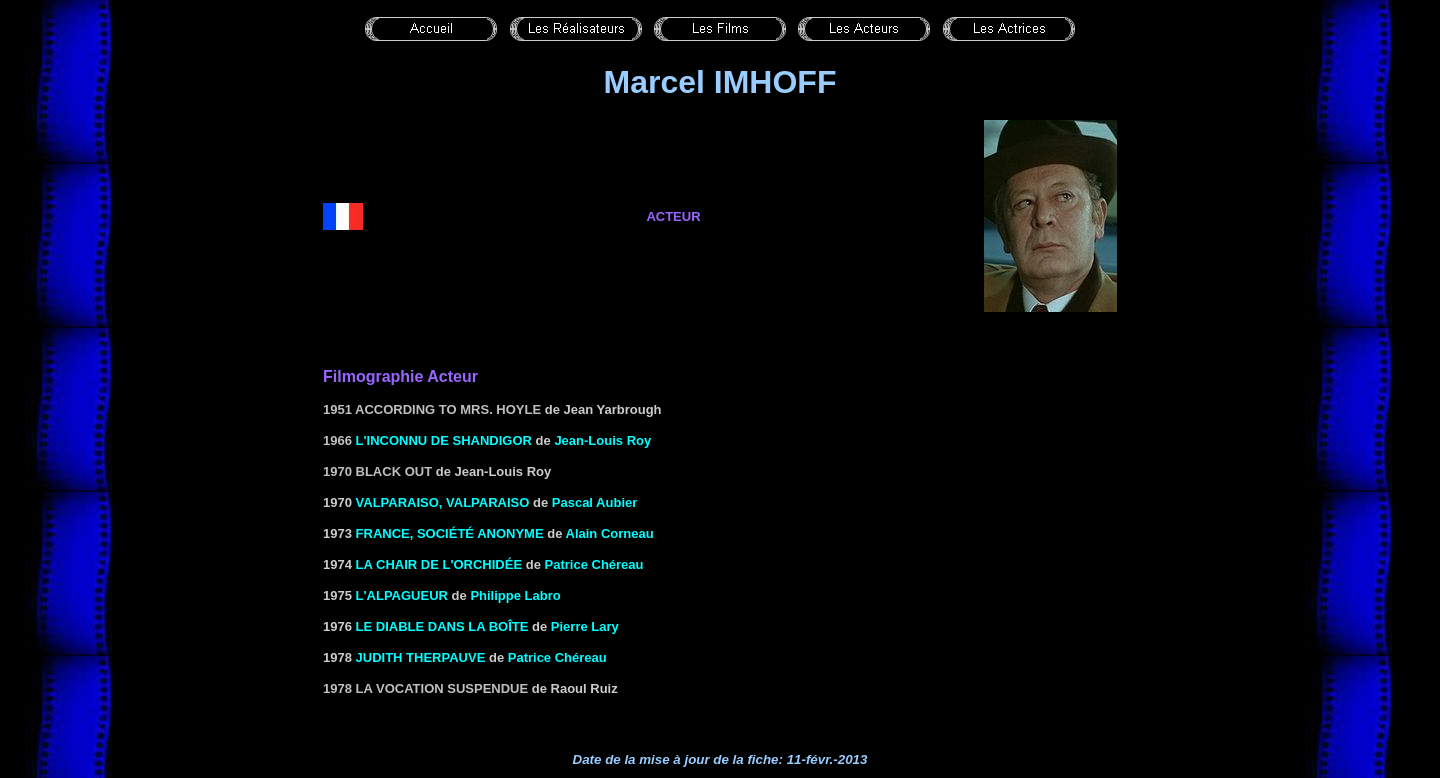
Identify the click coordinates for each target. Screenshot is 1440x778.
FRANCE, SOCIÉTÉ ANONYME (450, 533)
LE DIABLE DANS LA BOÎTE (442, 626)
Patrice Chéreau (594, 564)
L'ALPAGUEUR (402, 595)
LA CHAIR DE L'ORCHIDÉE (439, 564)
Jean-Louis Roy (602, 440)
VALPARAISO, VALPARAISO (443, 502)
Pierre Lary (585, 626)
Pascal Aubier (595, 502)
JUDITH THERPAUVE (421, 657)
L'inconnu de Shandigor (444, 440)
